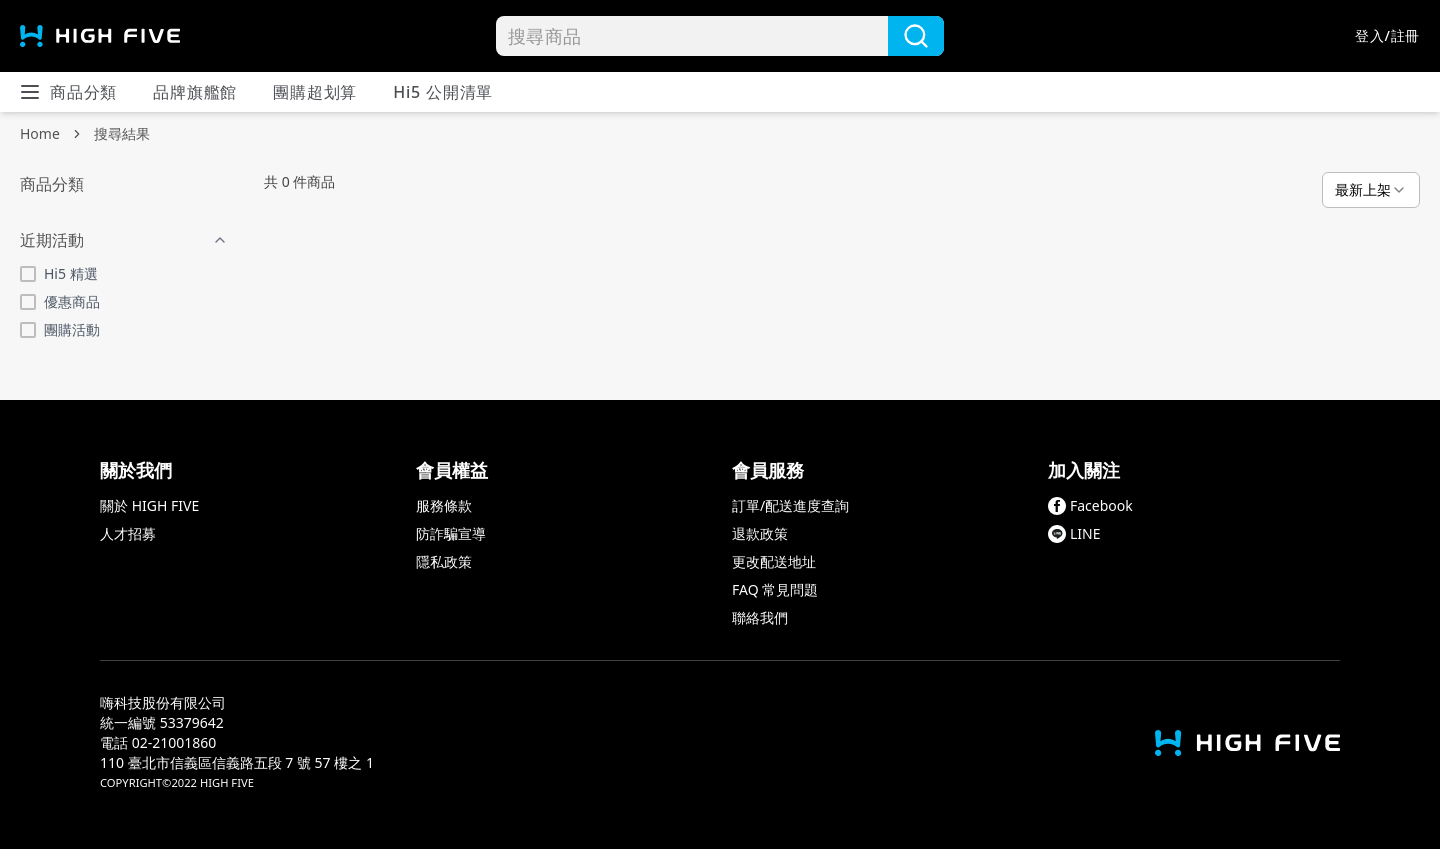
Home (40, 133)
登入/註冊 (1387, 35)
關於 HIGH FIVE (149, 505)
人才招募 (128, 533)
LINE (1074, 533)
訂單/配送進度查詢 (790, 505)
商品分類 (67, 92)
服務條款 (444, 505)
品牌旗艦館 (195, 92)
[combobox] (1371, 190)
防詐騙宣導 (451, 533)
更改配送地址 (774, 561)
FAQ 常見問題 (775, 589)
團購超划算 (315, 92)
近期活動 (124, 240)
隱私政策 (444, 561)
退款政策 (760, 533)
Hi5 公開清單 (443, 92)
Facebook (1090, 505)
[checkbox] (28, 274)
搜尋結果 (122, 133)
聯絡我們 (760, 617)
